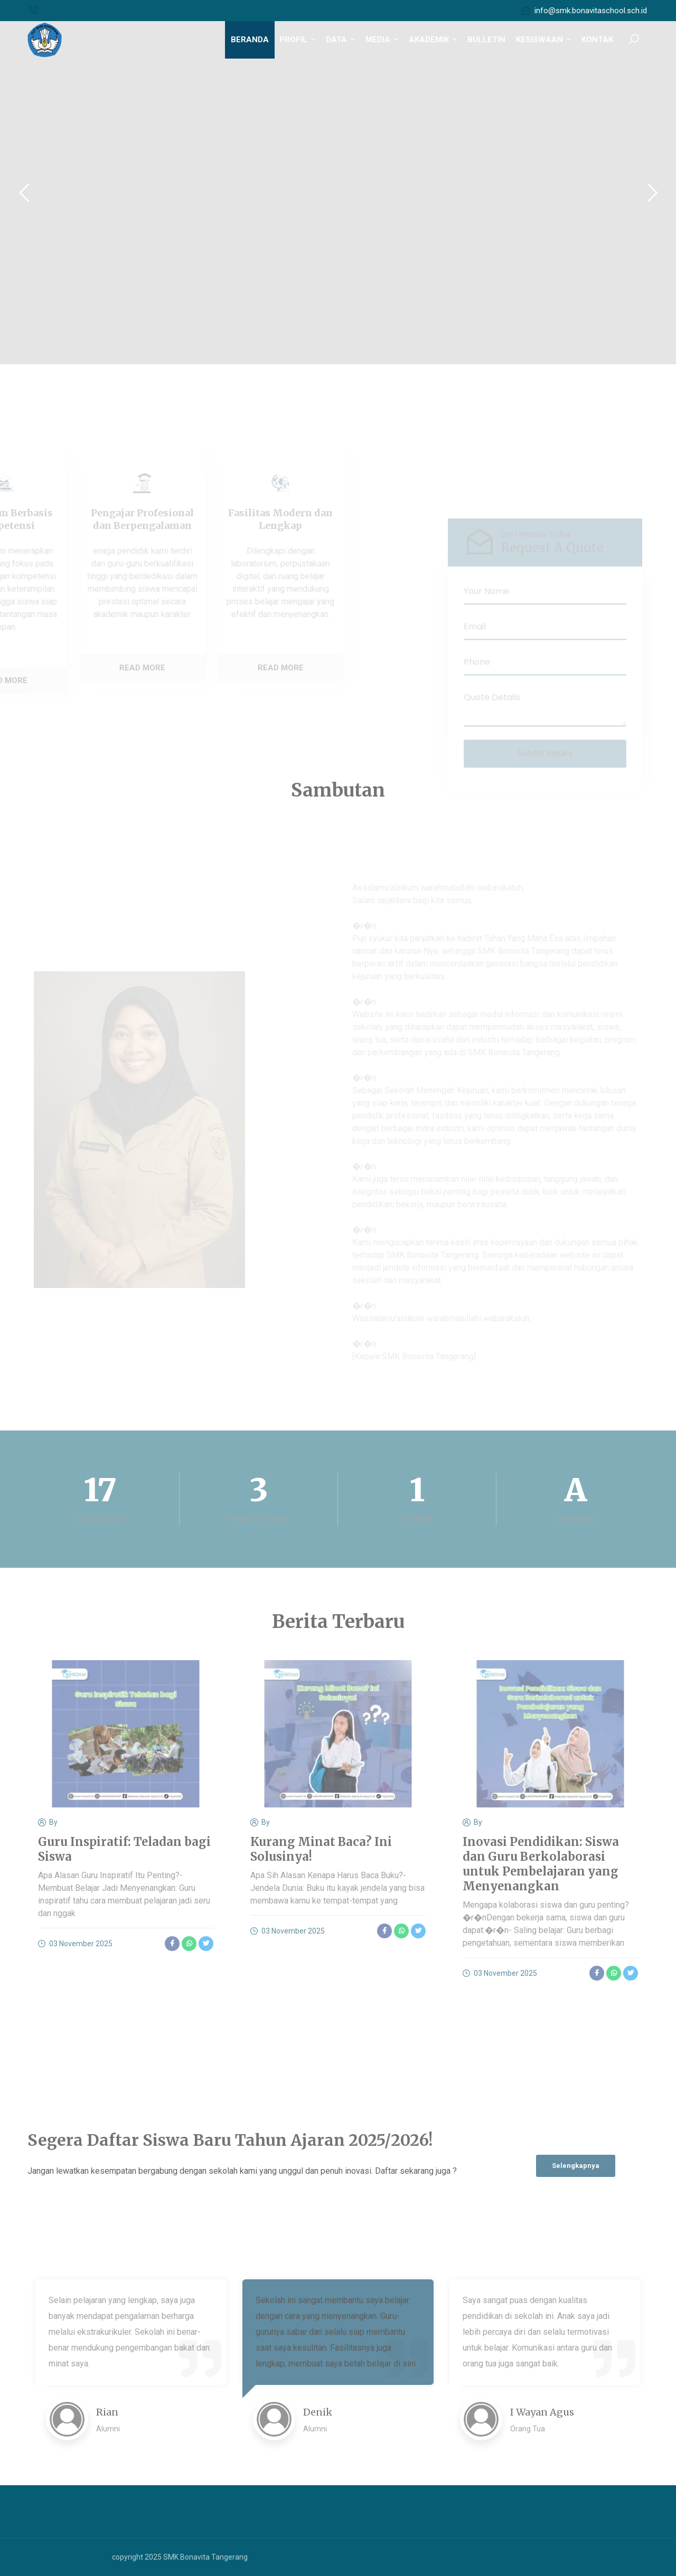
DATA (340, 39)
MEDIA (381, 39)
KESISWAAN (543, 39)
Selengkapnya (575, 2166)
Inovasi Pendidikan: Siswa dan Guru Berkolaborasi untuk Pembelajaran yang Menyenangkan (541, 1863)
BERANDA (250, 39)
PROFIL (297, 39)
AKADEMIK (433, 39)
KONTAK (597, 39)
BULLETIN (486, 39)
